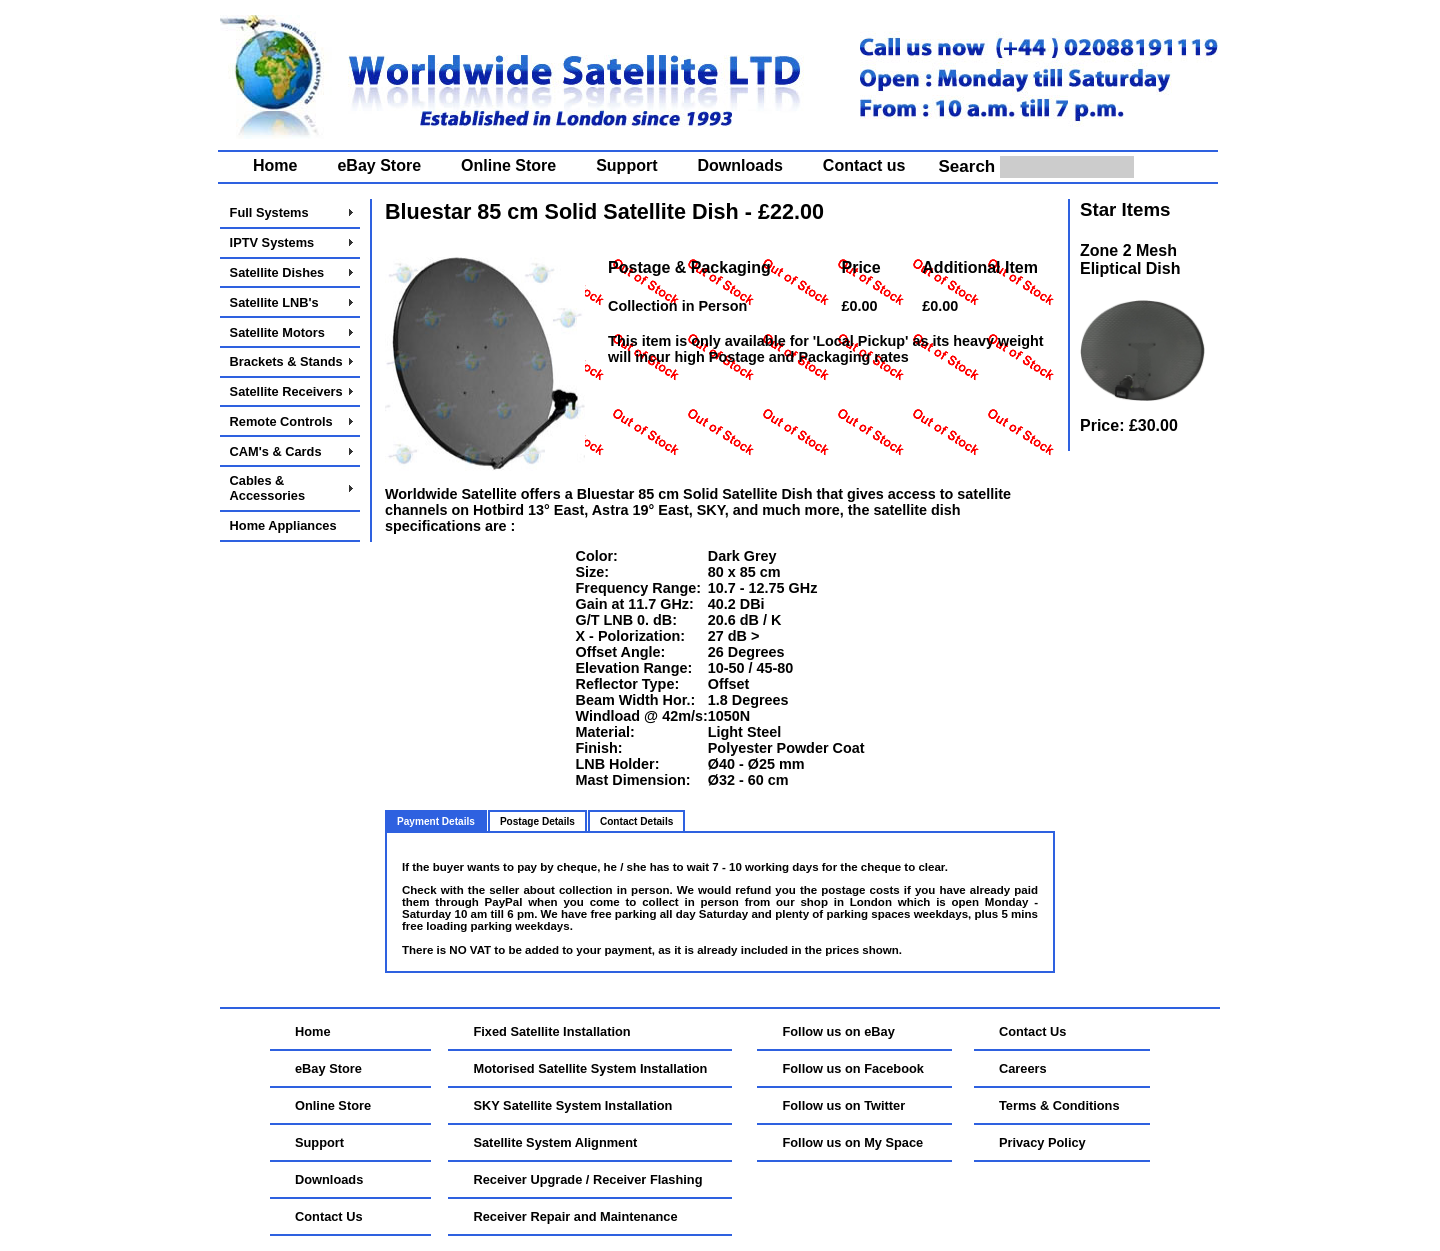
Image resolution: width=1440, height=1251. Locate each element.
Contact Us (329, 1216)
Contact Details (636, 821)
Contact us (864, 165)
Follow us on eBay (838, 1031)
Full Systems (269, 212)
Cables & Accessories (267, 488)
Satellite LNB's (274, 302)
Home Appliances (283, 525)
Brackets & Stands (286, 361)
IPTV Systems (272, 242)
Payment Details (436, 821)
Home (275, 165)
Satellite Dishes (277, 272)
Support (626, 165)
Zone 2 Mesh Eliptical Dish (1130, 259)
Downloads (740, 165)
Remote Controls (281, 421)
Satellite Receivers (286, 391)
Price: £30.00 (1129, 425)
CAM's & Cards (276, 451)
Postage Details (537, 821)
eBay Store (379, 165)
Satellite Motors (277, 332)
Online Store (508, 165)
